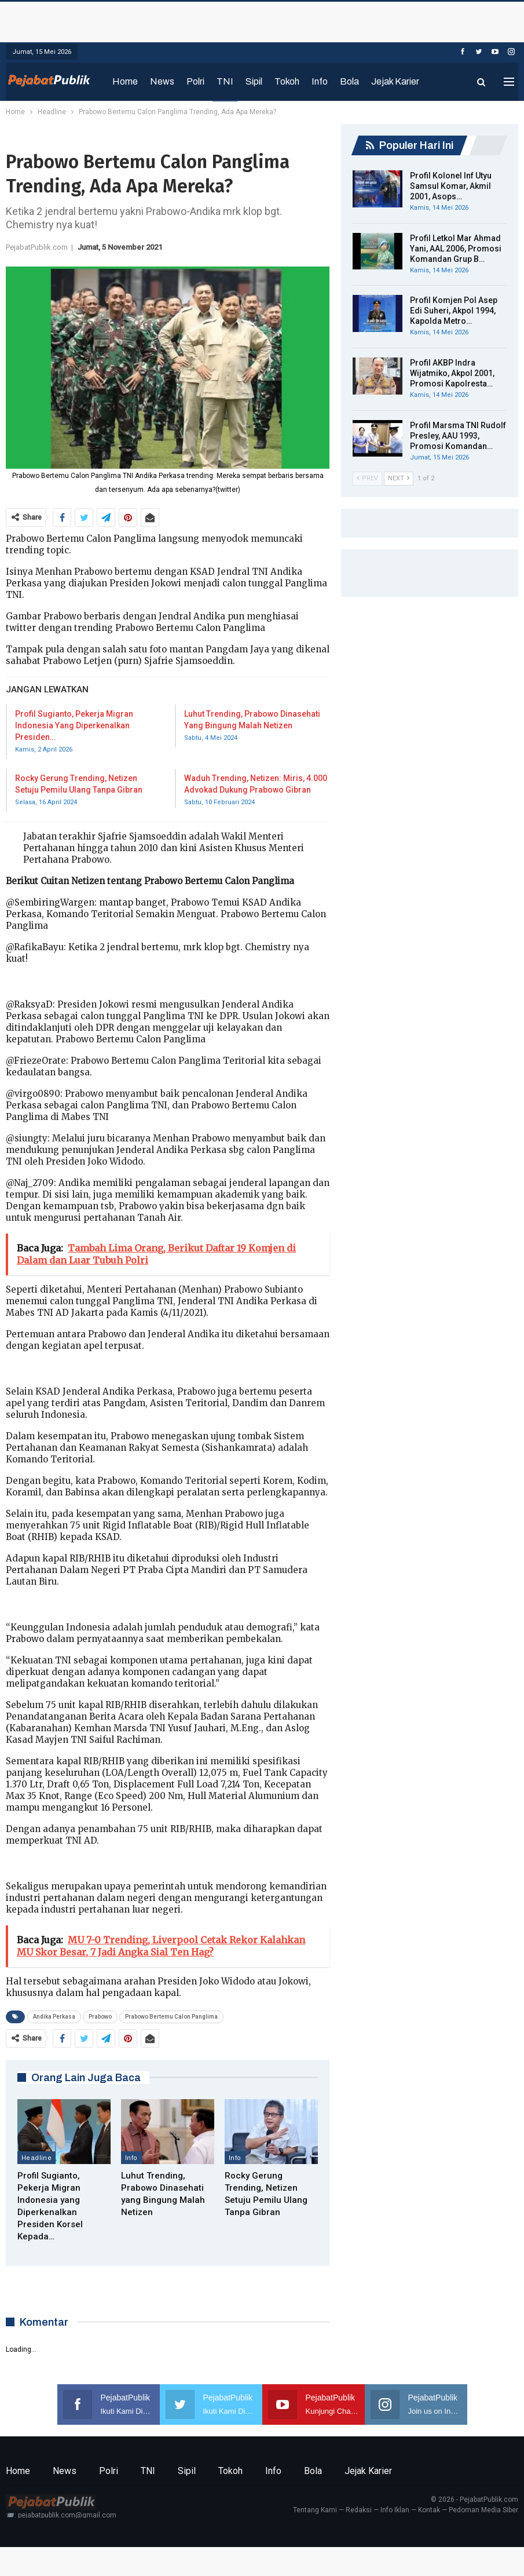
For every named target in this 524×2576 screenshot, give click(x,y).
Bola (349, 81)
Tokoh (286, 81)
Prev (367, 478)
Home (125, 81)
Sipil (253, 81)
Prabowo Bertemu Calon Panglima (171, 2016)
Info (320, 81)
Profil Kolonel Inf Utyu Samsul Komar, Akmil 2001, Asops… (451, 186)
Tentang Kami (315, 2510)
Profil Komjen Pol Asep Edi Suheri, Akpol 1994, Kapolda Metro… (453, 310)
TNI (225, 81)
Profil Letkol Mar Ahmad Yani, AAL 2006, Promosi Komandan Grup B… (455, 248)
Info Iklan (394, 2510)
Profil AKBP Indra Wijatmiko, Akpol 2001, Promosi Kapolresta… (452, 373)
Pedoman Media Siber (483, 2510)
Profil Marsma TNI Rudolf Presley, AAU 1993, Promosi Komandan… (458, 436)
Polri (195, 81)
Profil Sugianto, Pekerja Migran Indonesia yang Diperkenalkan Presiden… (74, 725)
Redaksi (359, 2510)
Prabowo (100, 2016)
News (162, 81)
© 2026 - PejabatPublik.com (474, 2499)
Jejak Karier (395, 81)
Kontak (429, 2510)
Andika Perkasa (54, 2016)
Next (398, 478)
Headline (36, 2157)
